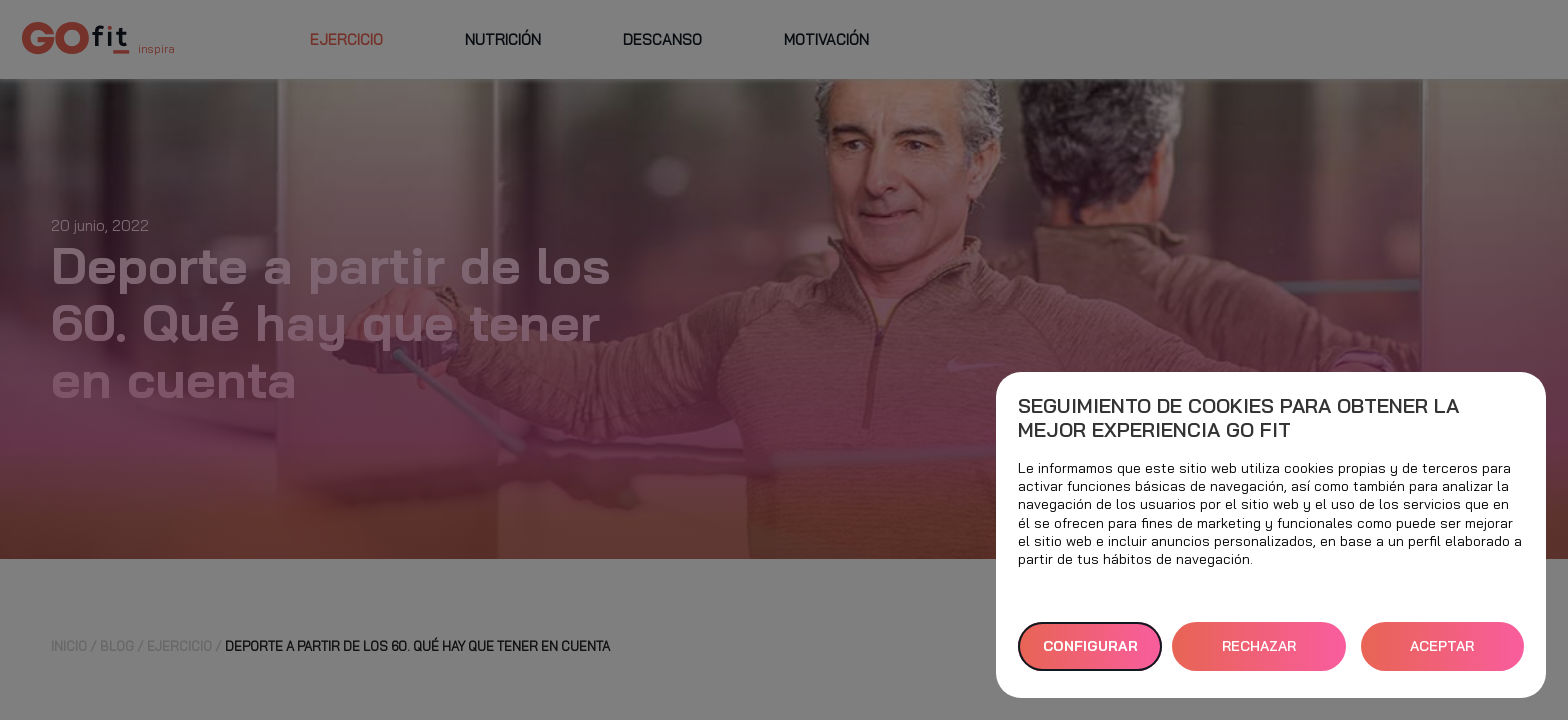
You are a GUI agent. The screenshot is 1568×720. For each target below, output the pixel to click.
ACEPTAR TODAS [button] (1442, 654)
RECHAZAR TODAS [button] (1259, 654)
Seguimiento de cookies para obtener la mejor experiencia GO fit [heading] (1238, 418)
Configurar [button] (1090, 646)
